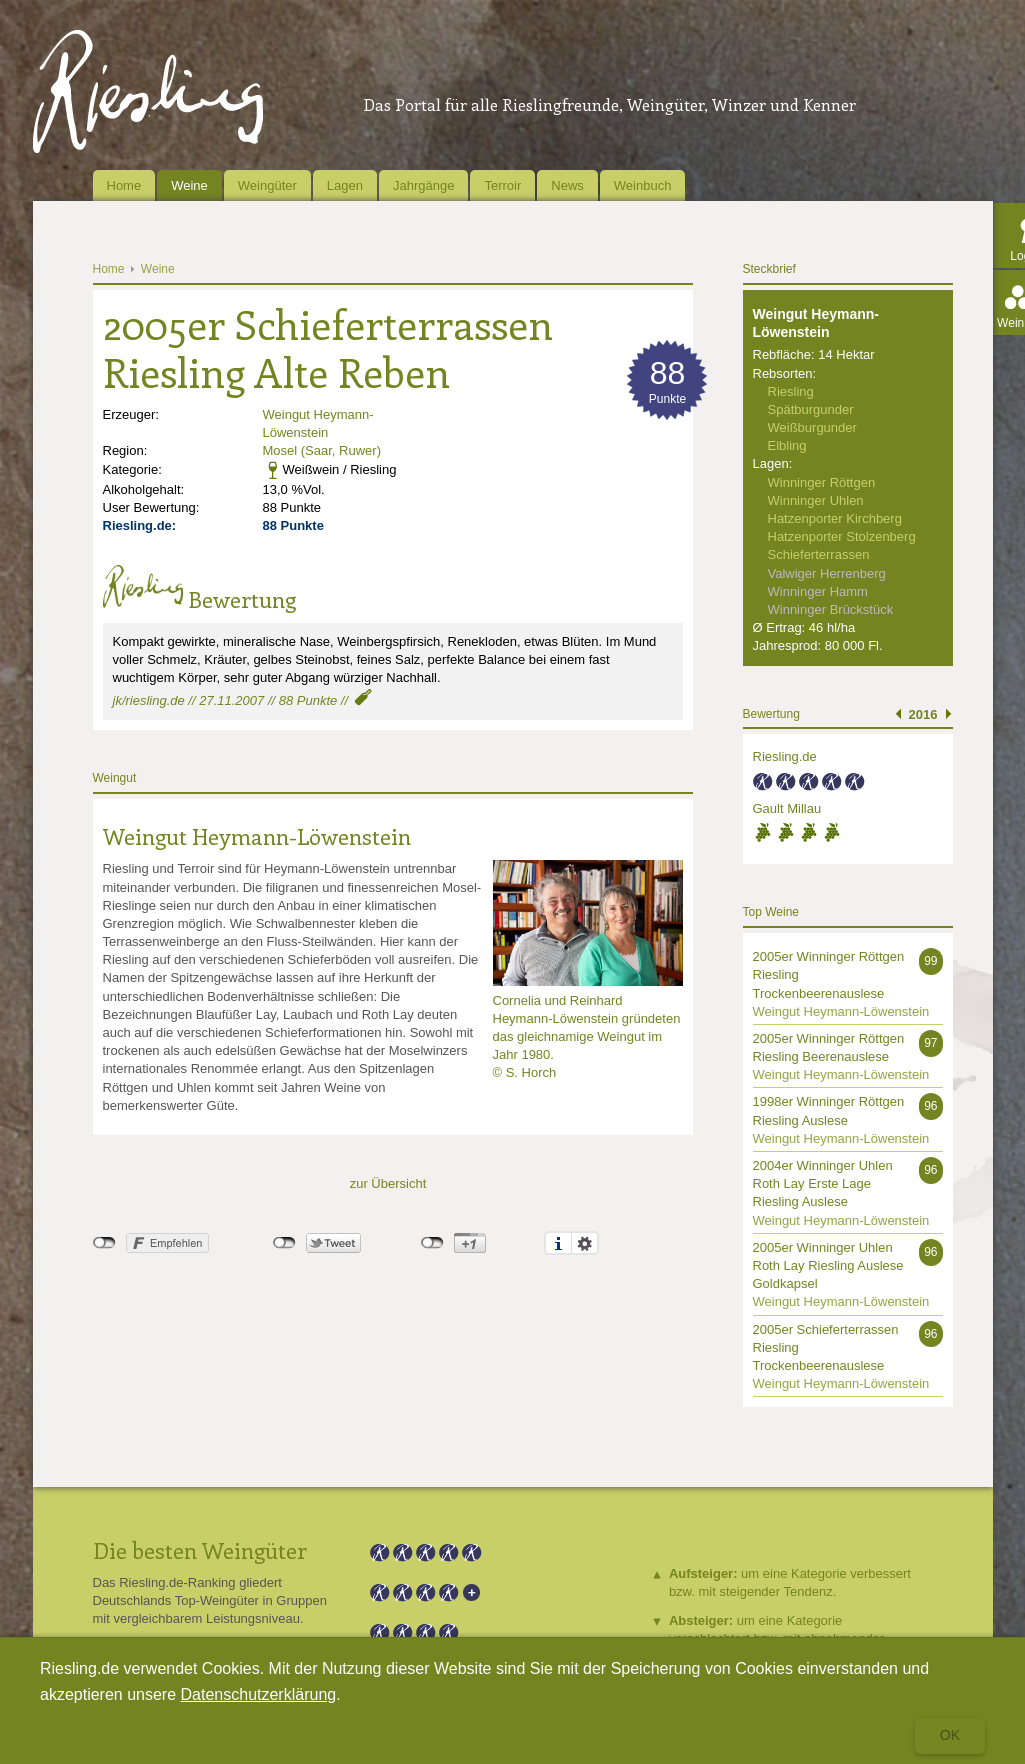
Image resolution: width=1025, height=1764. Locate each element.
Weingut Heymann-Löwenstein (257, 836)
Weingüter (267, 185)
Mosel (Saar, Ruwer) (322, 450)
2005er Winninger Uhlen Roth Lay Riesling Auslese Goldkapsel (828, 1265)
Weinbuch (643, 185)
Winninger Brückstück (831, 609)
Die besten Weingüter (200, 1550)
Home (124, 185)
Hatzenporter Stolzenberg (842, 536)
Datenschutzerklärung (259, 1694)
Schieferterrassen (819, 554)
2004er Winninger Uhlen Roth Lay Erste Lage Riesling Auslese (823, 1183)
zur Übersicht (388, 1183)
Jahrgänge (423, 185)
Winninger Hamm (818, 591)
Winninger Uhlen (816, 500)
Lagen (345, 185)
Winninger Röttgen (822, 482)
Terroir (502, 185)
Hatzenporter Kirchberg (835, 518)
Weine (189, 185)
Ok (950, 1735)
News (567, 185)
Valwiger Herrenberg (827, 573)
